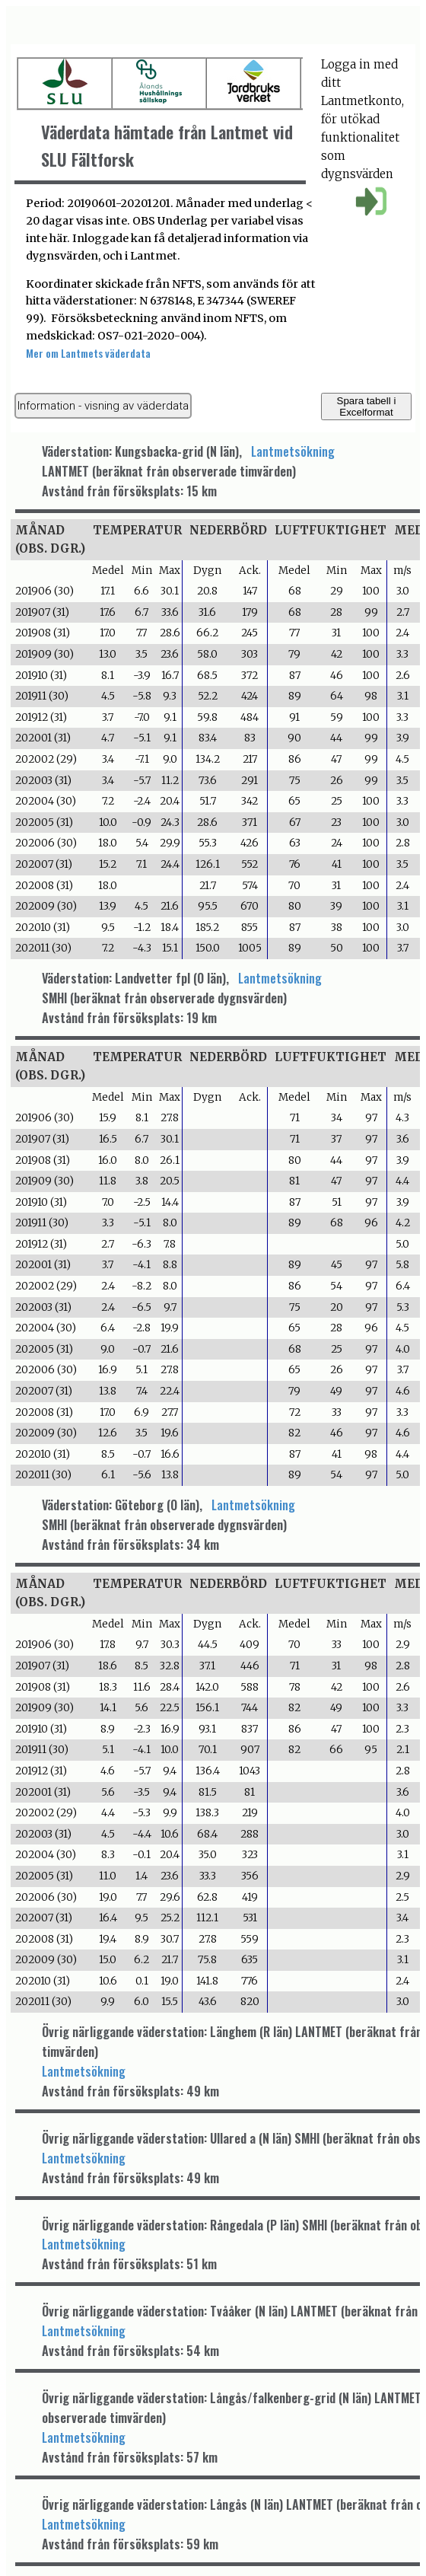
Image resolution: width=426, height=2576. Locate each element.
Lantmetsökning (293, 451)
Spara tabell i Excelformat (366, 406)
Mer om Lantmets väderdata (88, 353)
